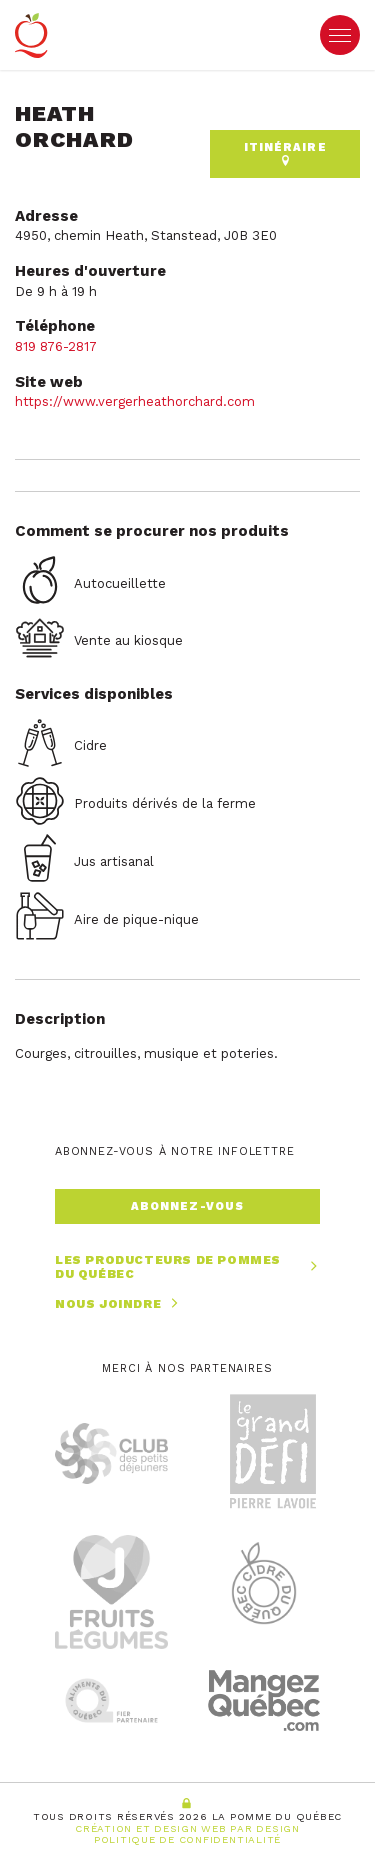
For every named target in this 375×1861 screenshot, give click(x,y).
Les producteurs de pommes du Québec (187, 1267)
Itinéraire (285, 153)
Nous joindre (119, 1303)
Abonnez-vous (187, 1206)
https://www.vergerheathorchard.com (135, 401)
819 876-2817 (56, 346)
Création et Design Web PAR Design (187, 1828)
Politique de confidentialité (187, 1839)
